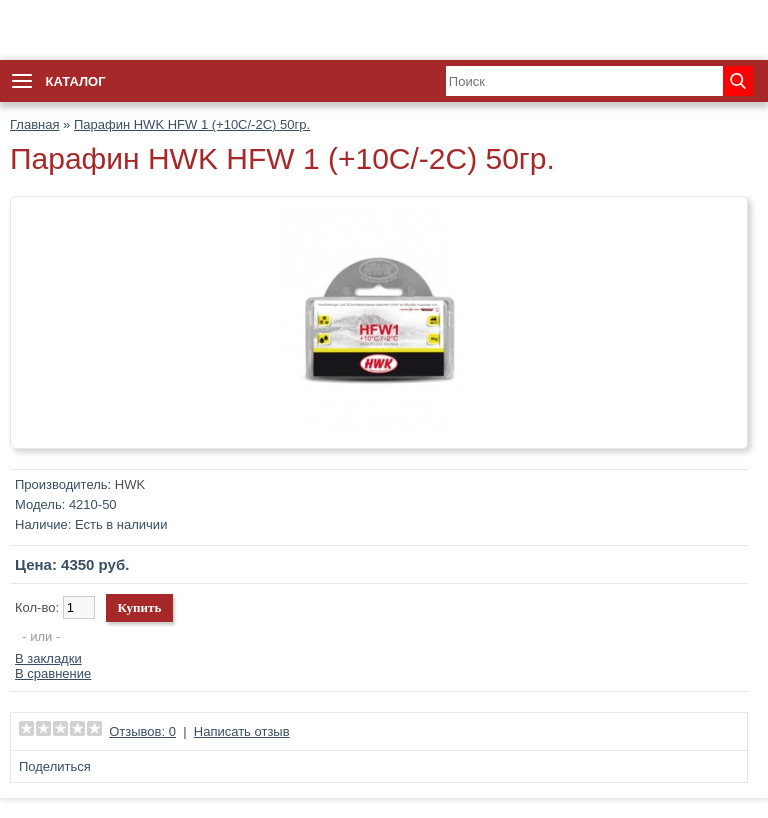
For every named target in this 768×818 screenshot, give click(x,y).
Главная (34, 124)
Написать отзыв (242, 731)
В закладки (48, 658)
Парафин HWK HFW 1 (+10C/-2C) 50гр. (192, 124)
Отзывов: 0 (142, 731)
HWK (130, 484)
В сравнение (53, 673)
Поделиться (55, 766)
